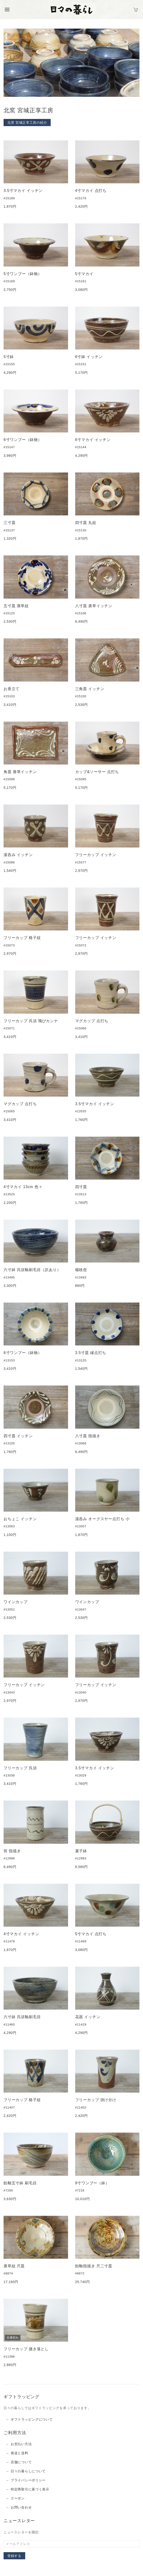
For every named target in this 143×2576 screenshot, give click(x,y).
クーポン (18, 2498)
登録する (14, 2556)
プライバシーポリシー (28, 2480)
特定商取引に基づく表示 (30, 2489)
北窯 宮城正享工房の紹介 (27, 122)
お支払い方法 (21, 2444)
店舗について (21, 2462)
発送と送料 (19, 2453)
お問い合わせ (21, 2507)
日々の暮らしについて (28, 2471)
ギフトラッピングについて (32, 2419)
